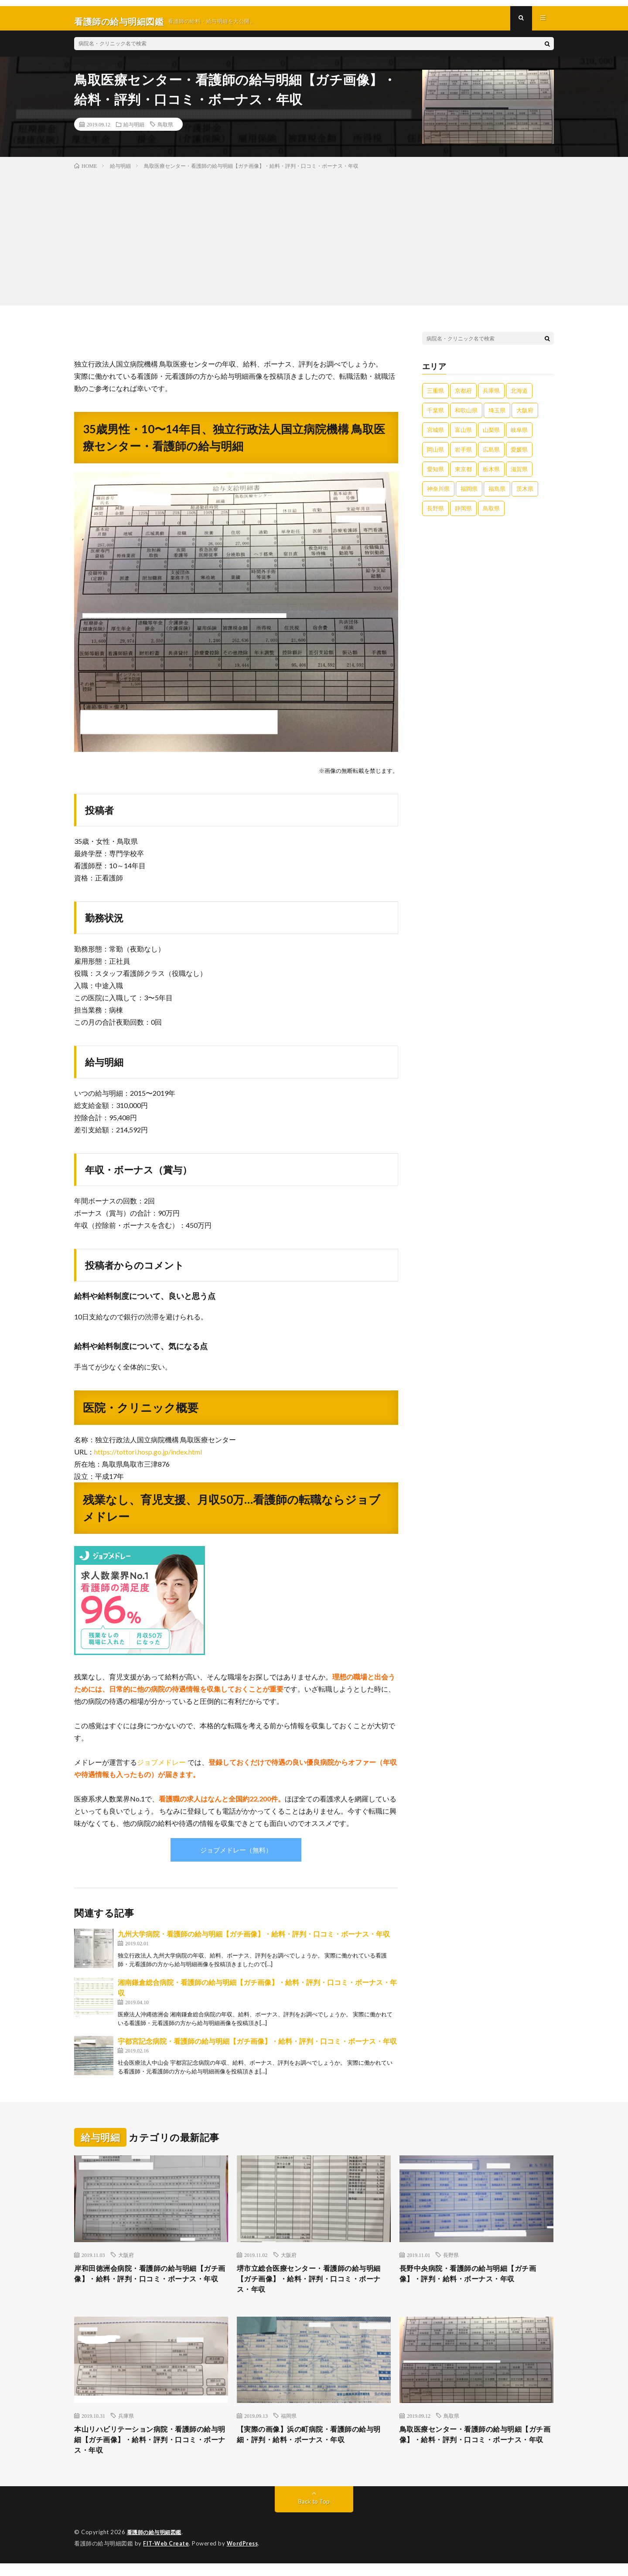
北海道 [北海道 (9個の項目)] (519, 396)
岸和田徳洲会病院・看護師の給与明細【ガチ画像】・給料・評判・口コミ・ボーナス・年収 (151, 2286)
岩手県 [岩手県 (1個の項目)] (463, 455)
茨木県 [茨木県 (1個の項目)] (524, 494)
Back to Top (314, 2514)
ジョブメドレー (161, 1768)
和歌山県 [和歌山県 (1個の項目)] (466, 416)
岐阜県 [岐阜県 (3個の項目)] (519, 435)
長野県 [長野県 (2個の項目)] (435, 514)
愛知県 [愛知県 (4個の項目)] (435, 475)
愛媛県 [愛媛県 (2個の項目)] (519, 455)
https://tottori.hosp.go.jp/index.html (148, 1458)
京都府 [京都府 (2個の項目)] (463, 396)
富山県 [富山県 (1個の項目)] (463, 435)
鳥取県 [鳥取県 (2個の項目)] (491, 514)
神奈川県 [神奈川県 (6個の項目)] (438, 494)
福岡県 (289, 2425)
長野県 (451, 2260)
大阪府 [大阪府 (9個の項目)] (524, 416)
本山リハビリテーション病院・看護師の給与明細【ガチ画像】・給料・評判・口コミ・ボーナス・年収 (151, 2451)
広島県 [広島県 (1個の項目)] (491, 455)
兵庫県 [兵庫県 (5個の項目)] (491, 396)
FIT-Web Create (166, 2556)
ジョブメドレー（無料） (236, 1856)
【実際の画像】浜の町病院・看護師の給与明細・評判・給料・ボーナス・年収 (313, 2445)
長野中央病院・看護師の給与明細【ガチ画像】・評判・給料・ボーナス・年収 (476, 2280)
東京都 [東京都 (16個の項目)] (463, 475)
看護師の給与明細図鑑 (156, 2545)
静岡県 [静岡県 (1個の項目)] (463, 514)
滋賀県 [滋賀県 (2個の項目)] (519, 475)
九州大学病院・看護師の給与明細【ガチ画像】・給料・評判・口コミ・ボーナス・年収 (254, 1940)
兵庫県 (126, 2425)
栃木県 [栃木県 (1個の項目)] (491, 475)
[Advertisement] (314, 242)
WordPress (245, 2556)
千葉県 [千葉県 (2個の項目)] (435, 416)
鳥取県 (165, 130)
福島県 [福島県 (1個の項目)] (496, 494)
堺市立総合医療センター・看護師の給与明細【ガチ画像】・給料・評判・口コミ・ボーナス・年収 (313, 2286)
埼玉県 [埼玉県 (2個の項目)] (496, 416)
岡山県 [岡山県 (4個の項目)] (435, 455)
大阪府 (126, 2260)
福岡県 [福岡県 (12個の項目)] (469, 494)
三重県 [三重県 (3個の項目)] (435, 396)
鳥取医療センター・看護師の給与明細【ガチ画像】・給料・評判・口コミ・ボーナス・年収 (476, 2451)
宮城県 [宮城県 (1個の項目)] (435, 435)
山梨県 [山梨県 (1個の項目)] (491, 435)
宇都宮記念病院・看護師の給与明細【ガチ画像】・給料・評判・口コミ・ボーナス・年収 (257, 2047)
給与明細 (133, 130)
